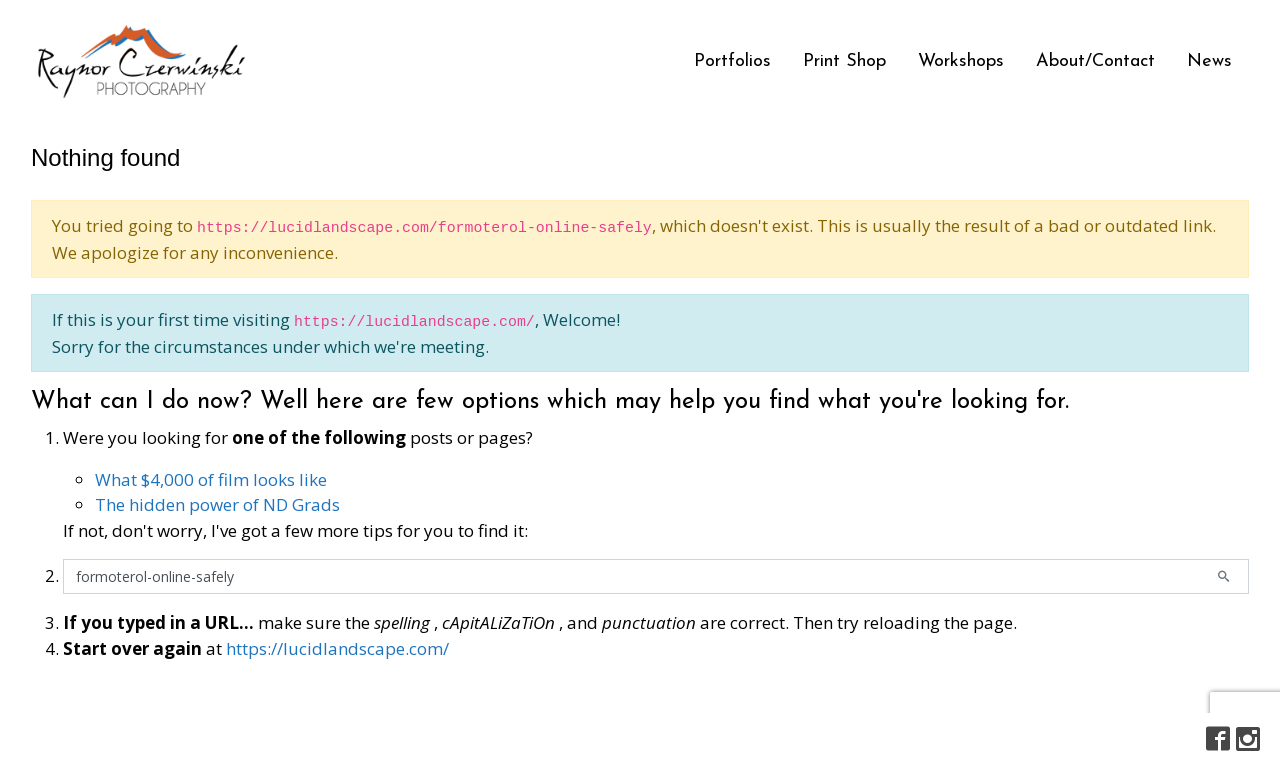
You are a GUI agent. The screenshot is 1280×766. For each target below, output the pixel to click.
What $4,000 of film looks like (211, 479)
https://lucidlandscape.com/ (337, 648)
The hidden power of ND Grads (217, 504)
